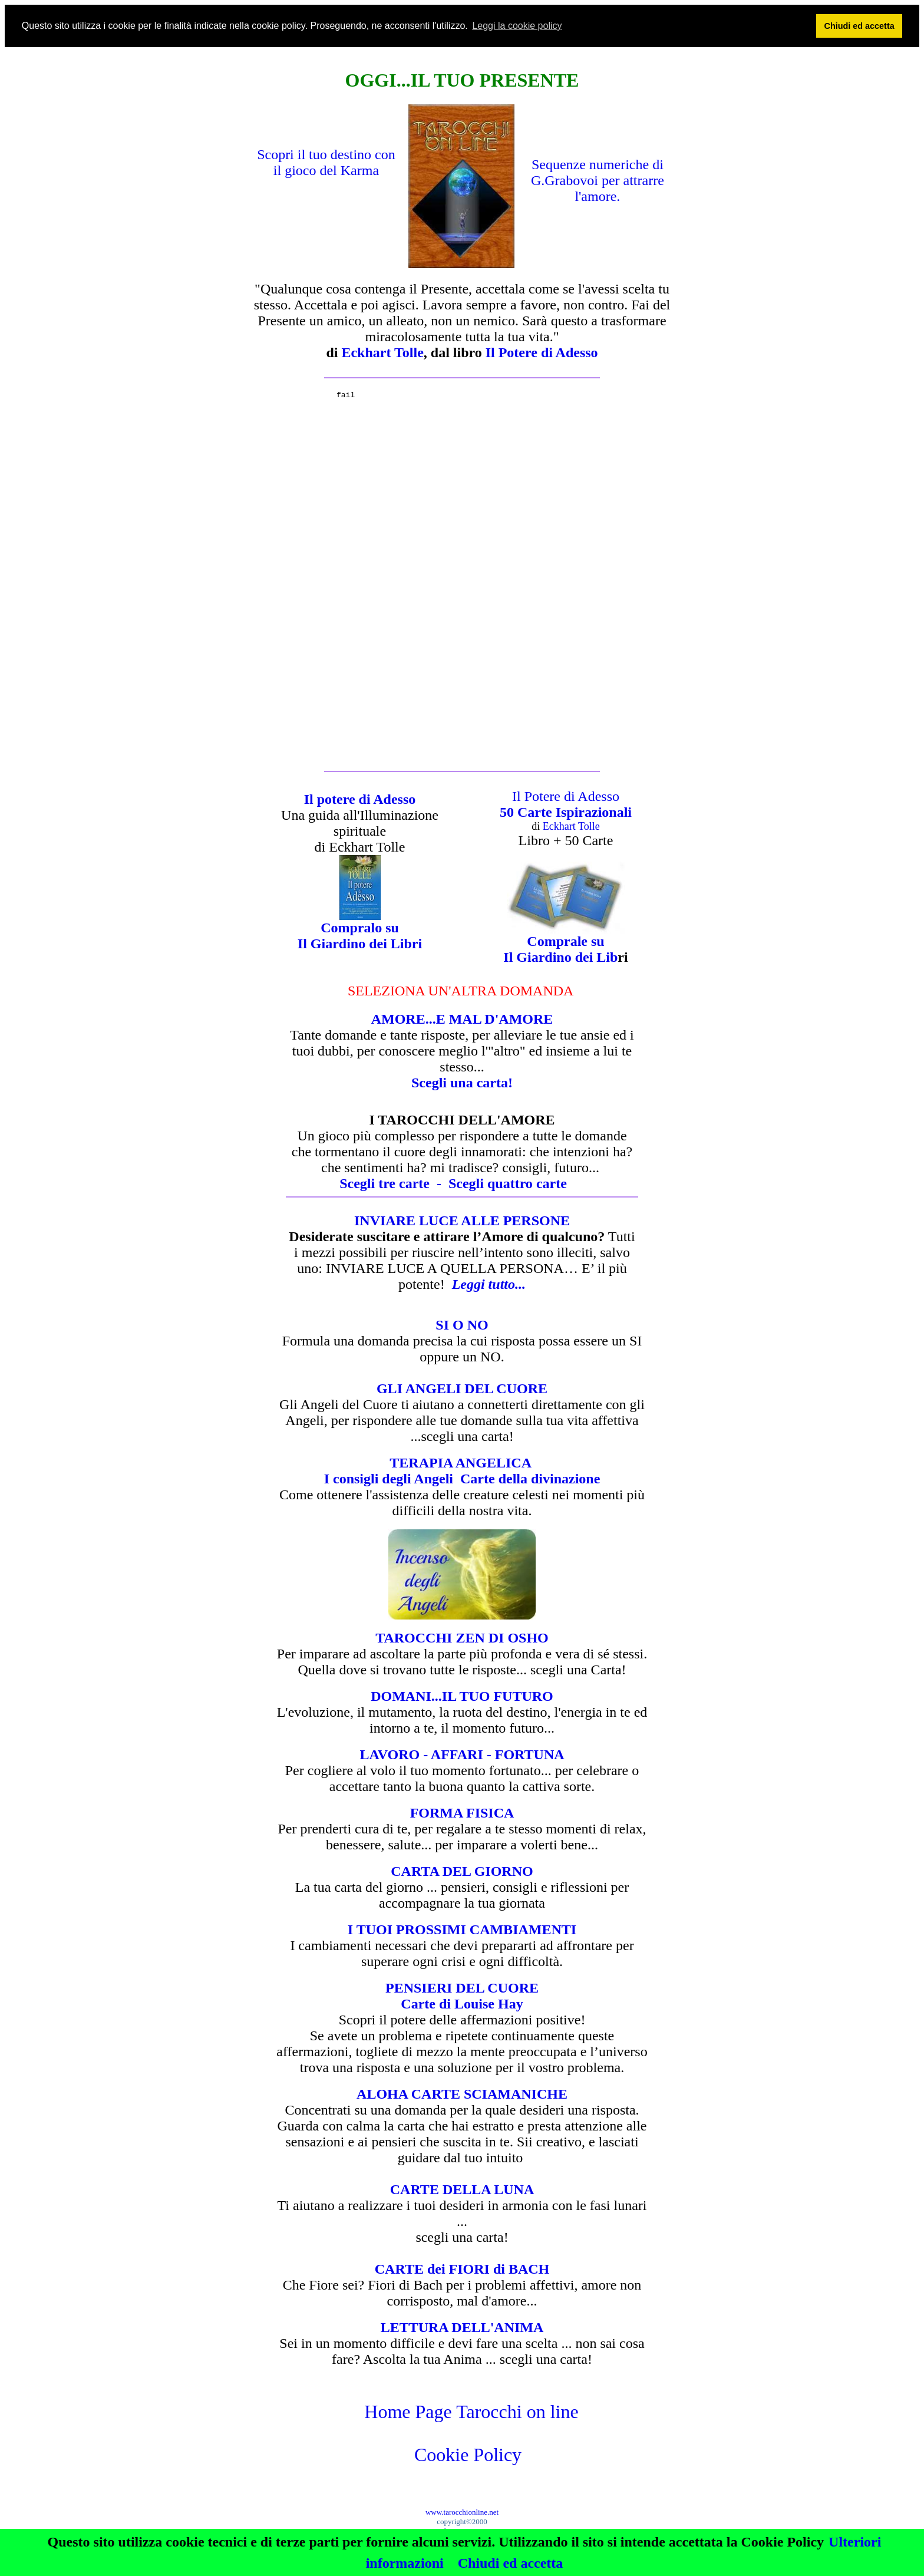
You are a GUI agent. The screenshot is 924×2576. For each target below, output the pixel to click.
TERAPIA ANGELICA (462, 1462)
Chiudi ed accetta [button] (859, 26)
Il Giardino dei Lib (560, 957)
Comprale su (565, 941)
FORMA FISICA (462, 1812)
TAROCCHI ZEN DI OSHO (462, 1637)
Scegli (393, 1183)
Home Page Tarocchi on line (471, 2411)
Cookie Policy (468, 2454)
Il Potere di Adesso (565, 796)
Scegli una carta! (462, 1082)
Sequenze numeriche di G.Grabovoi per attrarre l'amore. (597, 180)
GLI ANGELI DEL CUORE (462, 1388)
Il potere (331, 799)
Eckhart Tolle (382, 352)
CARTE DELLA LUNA (462, 2189)
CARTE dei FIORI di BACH (462, 2269)
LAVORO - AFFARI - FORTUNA (461, 1754)
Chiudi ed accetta (510, 2563)
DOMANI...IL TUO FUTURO (462, 1696)
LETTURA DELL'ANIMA (462, 2327)
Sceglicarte (507, 1183)
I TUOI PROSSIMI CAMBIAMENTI (462, 1929)
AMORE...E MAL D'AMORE (462, 1019)
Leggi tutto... (489, 1284)
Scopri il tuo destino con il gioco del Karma (326, 162)
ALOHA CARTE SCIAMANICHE (462, 2094)
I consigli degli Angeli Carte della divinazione (462, 1478)
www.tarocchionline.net (462, 2512)
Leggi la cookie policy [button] (517, 26)
